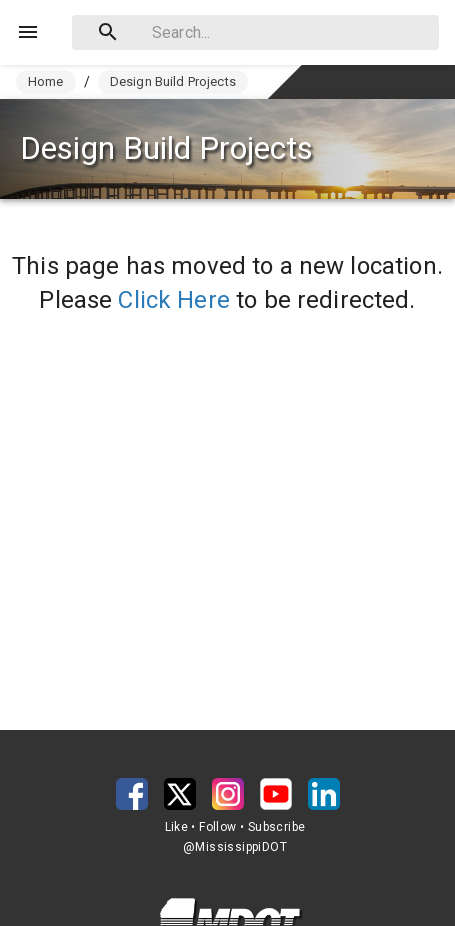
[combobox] (255, 32)
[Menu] (28, 32)
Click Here (174, 300)
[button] (132, 794)
